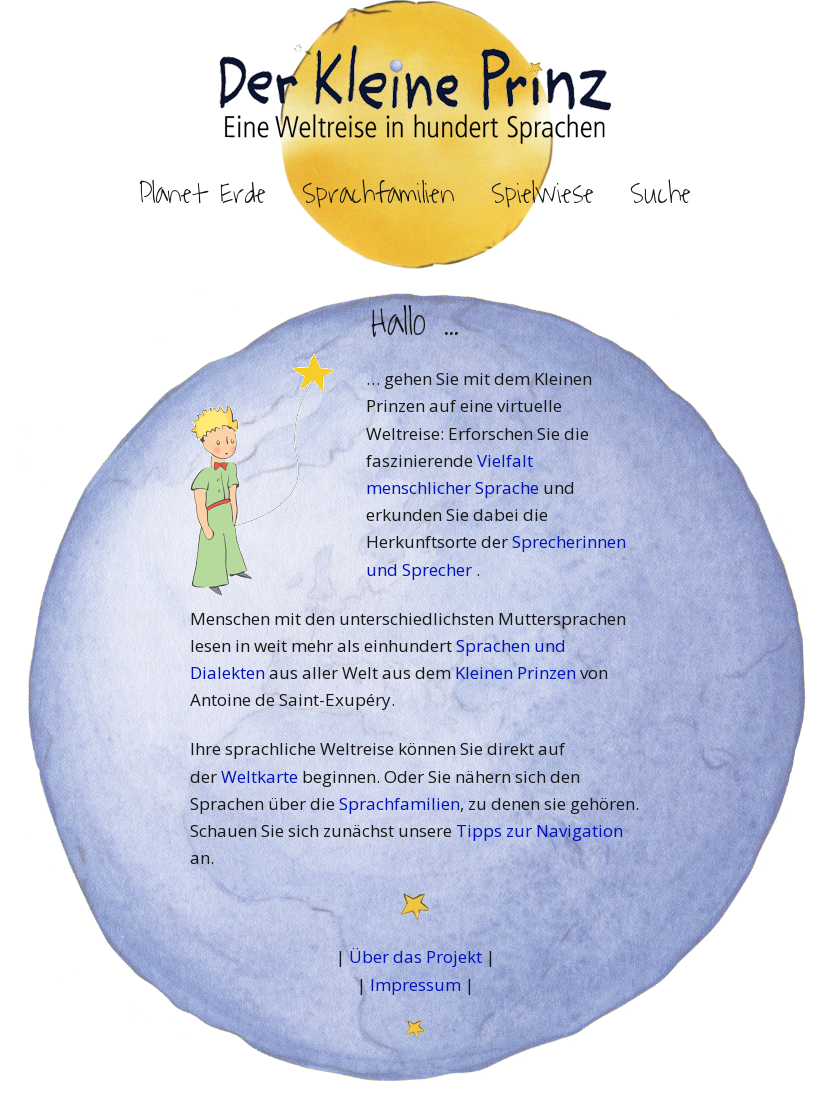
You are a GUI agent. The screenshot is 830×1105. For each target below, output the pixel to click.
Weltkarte (259, 776)
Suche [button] (660, 194)
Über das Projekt (415, 956)
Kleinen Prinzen (517, 672)
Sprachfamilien (378, 194)
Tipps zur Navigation (539, 830)
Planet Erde (202, 194)
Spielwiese (542, 194)
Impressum (415, 984)
